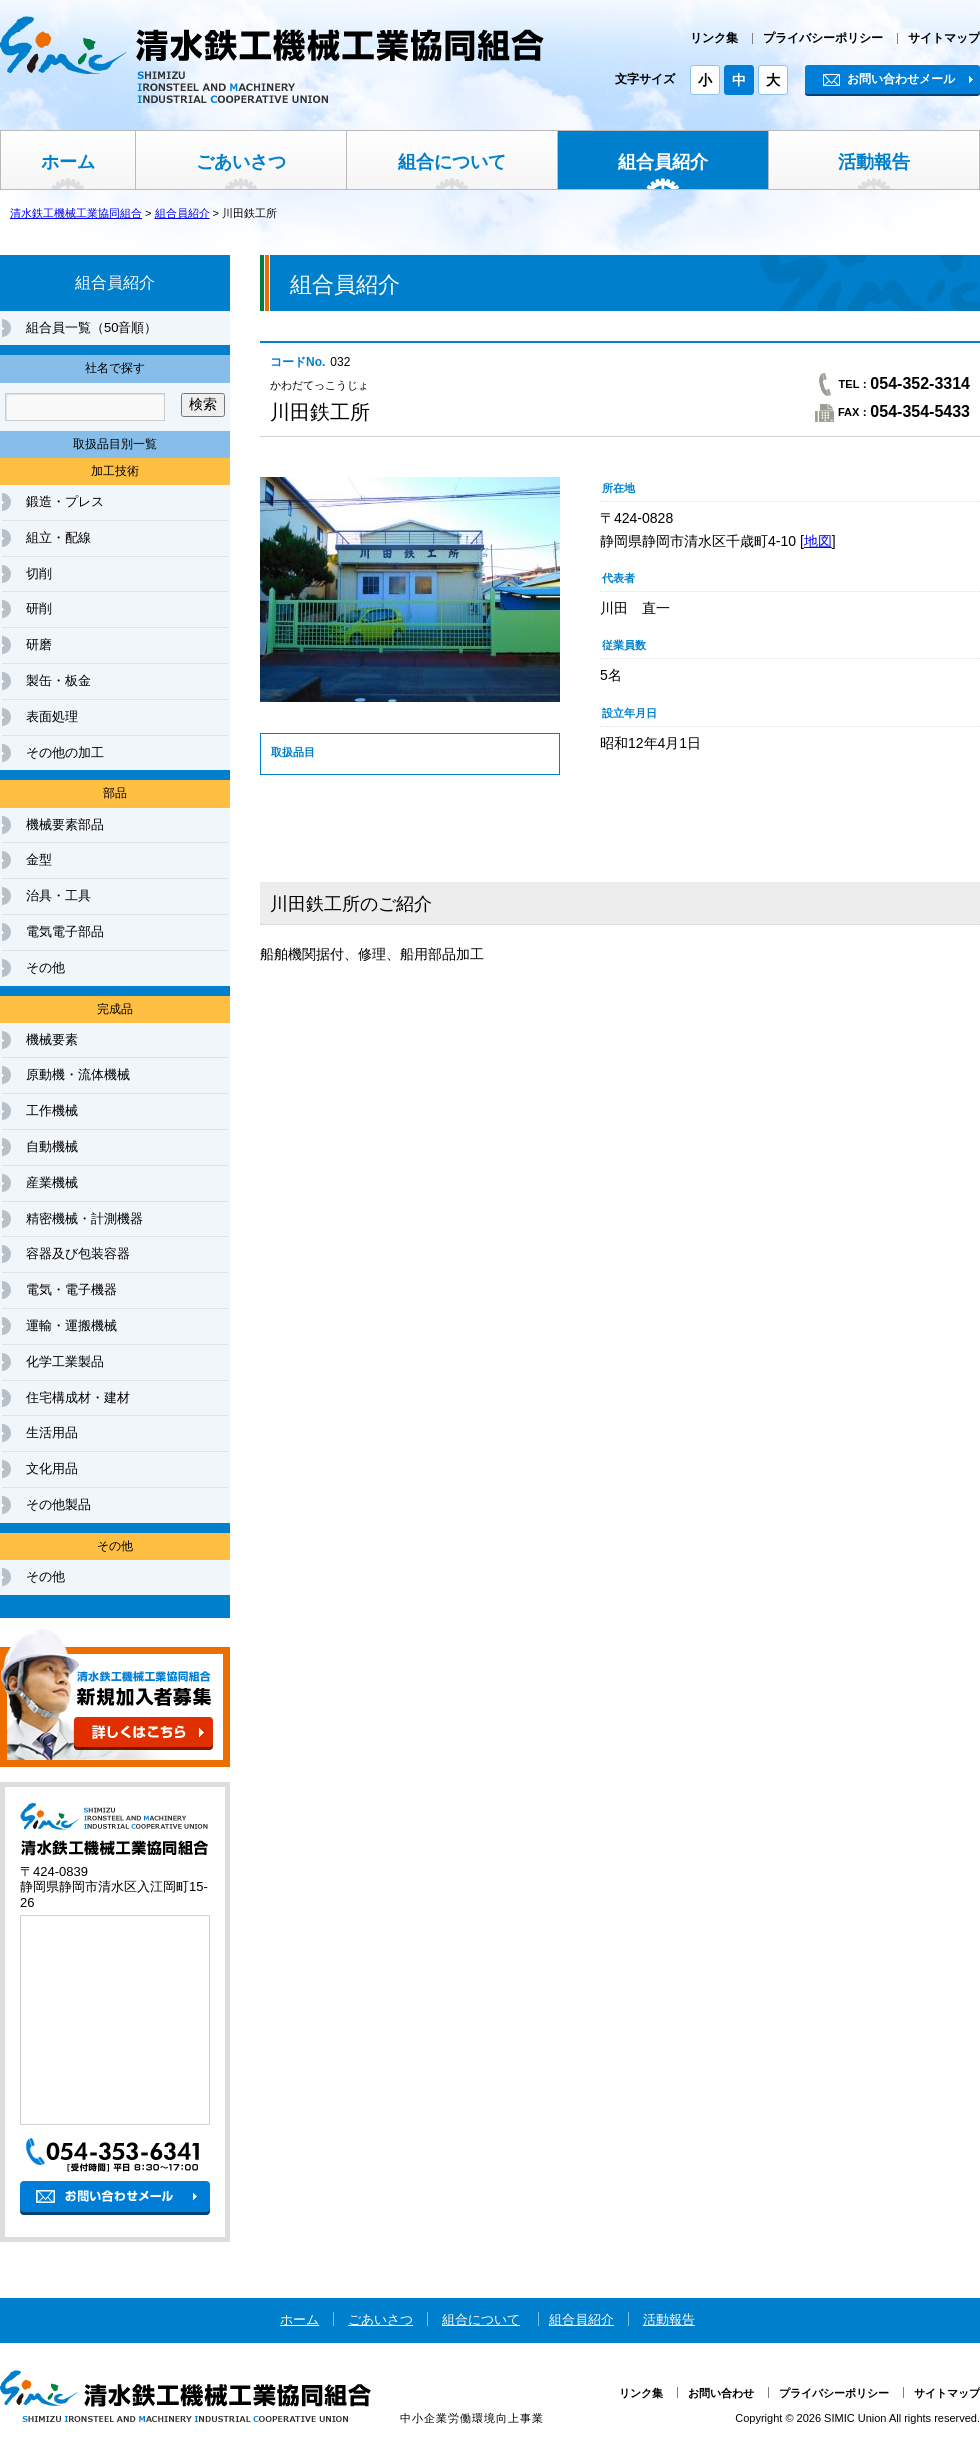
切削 (39, 573)
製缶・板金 (58, 680)
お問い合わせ (721, 2393)
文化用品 (52, 1468)
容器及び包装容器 (78, 1253)
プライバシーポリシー (823, 38)
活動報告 (874, 162)
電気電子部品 (65, 931)
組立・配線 (58, 537)
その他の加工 (65, 752)
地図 (818, 541)
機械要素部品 (65, 824)
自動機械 (52, 1146)
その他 (45, 967)
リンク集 (714, 38)
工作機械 (52, 1110)
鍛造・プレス (65, 501)
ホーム (68, 162)
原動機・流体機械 (78, 1074)
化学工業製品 (65, 1361)
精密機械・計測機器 (84, 1218)
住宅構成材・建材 (78, 1397)
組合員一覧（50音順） (91, 327)
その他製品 (58, 1504)
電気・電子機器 (71, 1289)
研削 (39, 608)
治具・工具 (58, 895)
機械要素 (52, 1039)
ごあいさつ (241, 162)
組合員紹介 (663, 162)
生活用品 (52, 1432)
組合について (452, 162)
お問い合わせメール (889, 79)
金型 (39, 859)
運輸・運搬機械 (71, 1325)
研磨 (39, 644)
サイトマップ (944, 38)
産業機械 (52, 1182)
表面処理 (52, 716)
